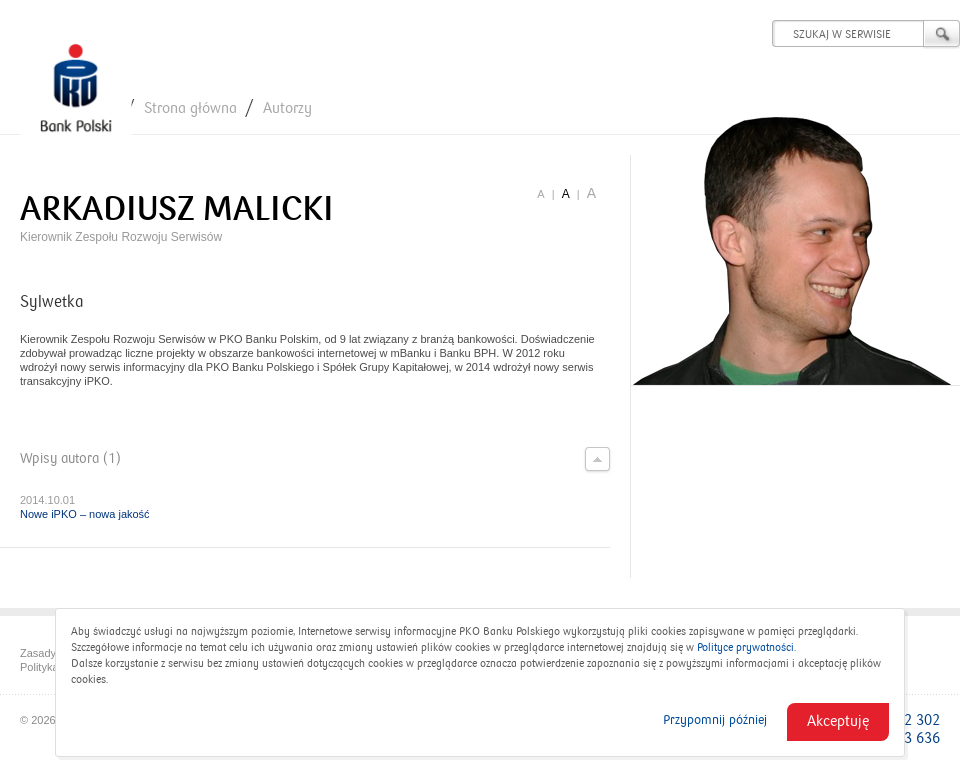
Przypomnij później (715, 720)
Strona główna (190, 108)
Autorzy (287, 108)
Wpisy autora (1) (315, 459)
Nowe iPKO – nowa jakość (85, 514)
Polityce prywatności (745, 647)
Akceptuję (838, 721)
